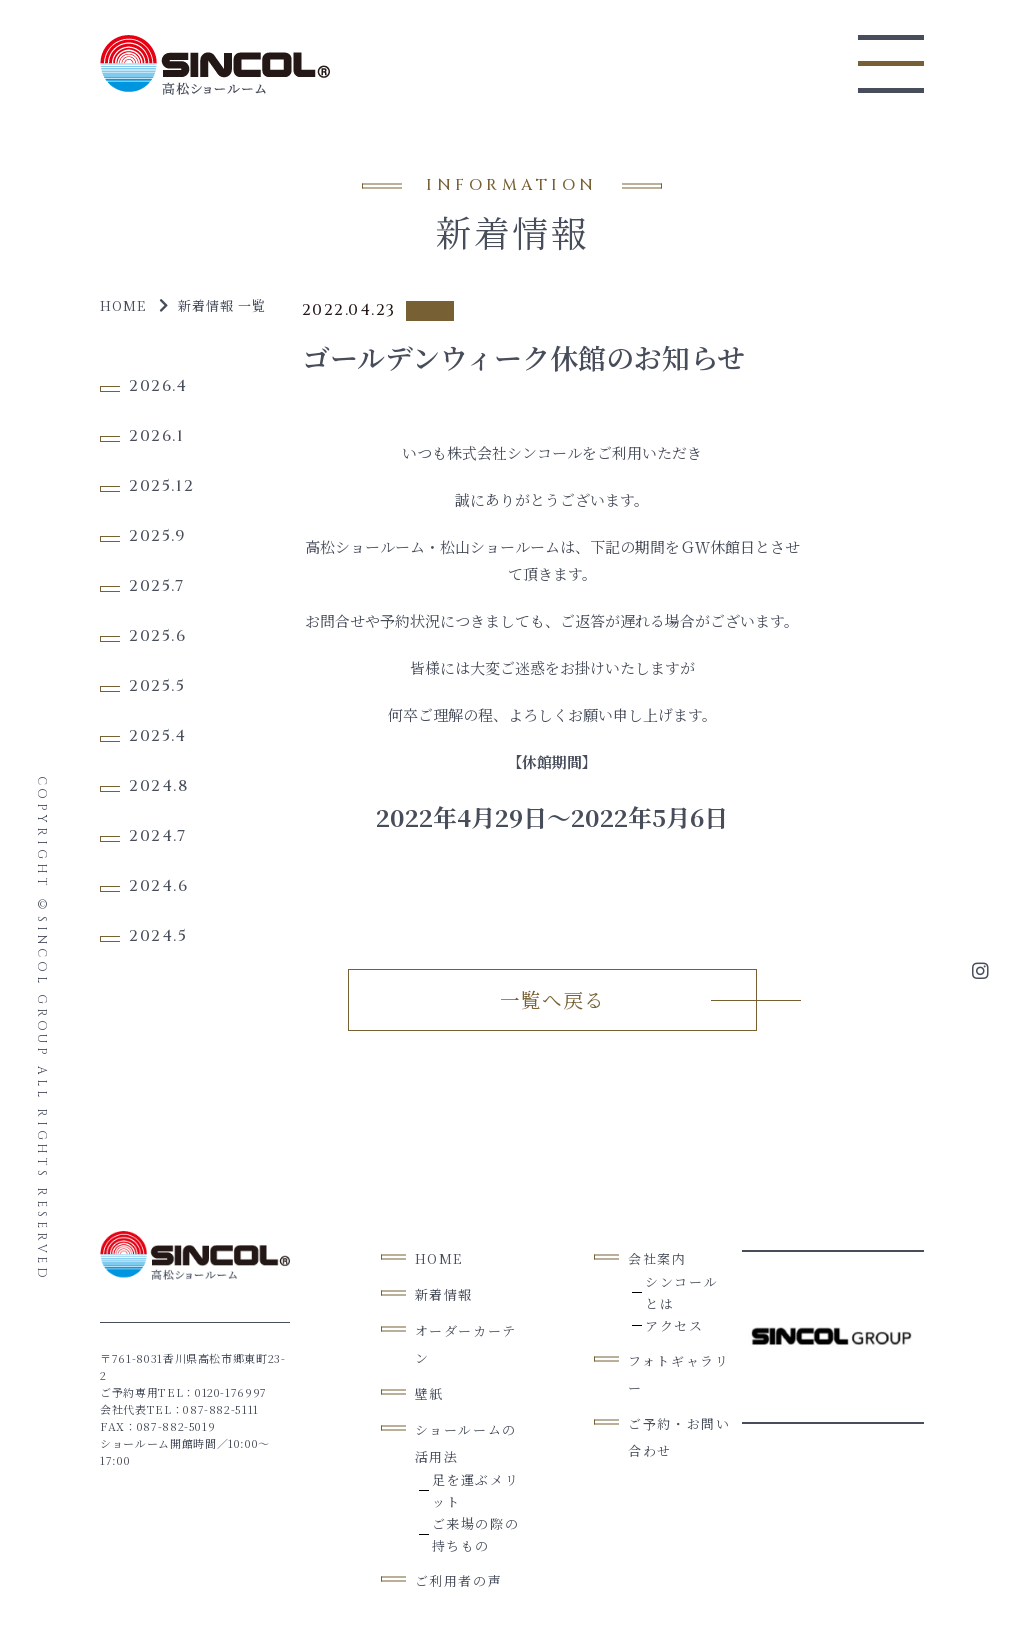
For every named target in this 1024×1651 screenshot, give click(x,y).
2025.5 (157, 686)
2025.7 (157, 586)
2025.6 (158, 636)
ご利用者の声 (459, 1579)
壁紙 (429, 1392)
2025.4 (158, 736)
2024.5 (158, 936)
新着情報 (444, 1293)
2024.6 (159, 886)
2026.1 (157, 436)
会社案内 (657, 1257)
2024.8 (159, 786)
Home (123, 305)
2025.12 (161, 486)
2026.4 (158, 386)
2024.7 (158, 836)
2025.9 (158, 536)
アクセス (674, 1324)
